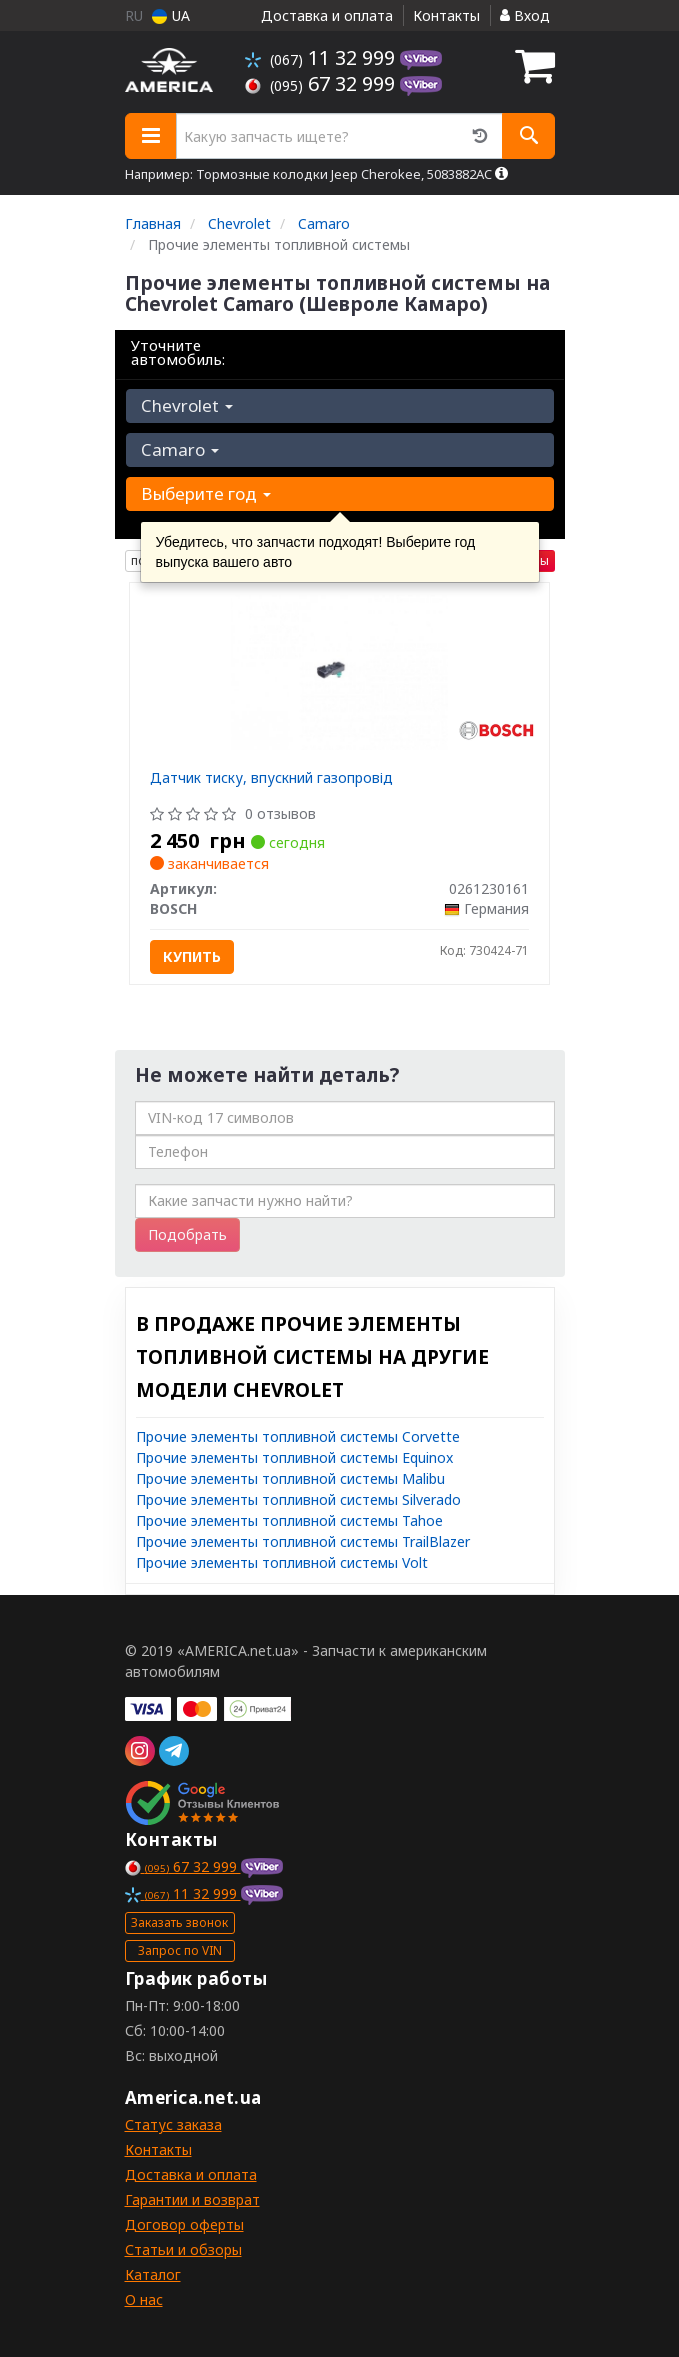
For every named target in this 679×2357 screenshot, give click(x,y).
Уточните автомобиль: (178, 352)
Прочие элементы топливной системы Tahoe (289, 1520)
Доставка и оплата (327, 15)
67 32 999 (322, 83)
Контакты (446, 15)
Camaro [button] (180, 449)
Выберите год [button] (206, 493)
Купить (192, 956)
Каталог (153, 2274)
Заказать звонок (179, 1922)
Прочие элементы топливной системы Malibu (290, 1478)
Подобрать (187, 1234)
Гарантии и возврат (192, 2199)
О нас (144, 2299)
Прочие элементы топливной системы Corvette (298, 1436)
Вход (525, 15)
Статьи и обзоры (183, 2249)
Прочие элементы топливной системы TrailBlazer (303, 1541)
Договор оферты (184, 2224)
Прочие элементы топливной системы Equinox (294, 1457)
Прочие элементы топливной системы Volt (282, 1562)
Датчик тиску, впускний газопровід (271, 777)
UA (171, 15)
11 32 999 (322, 57)
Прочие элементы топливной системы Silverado (298, 1499)
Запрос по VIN (180, 1950)
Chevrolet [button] (187, 405)
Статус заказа (173, 2124)
